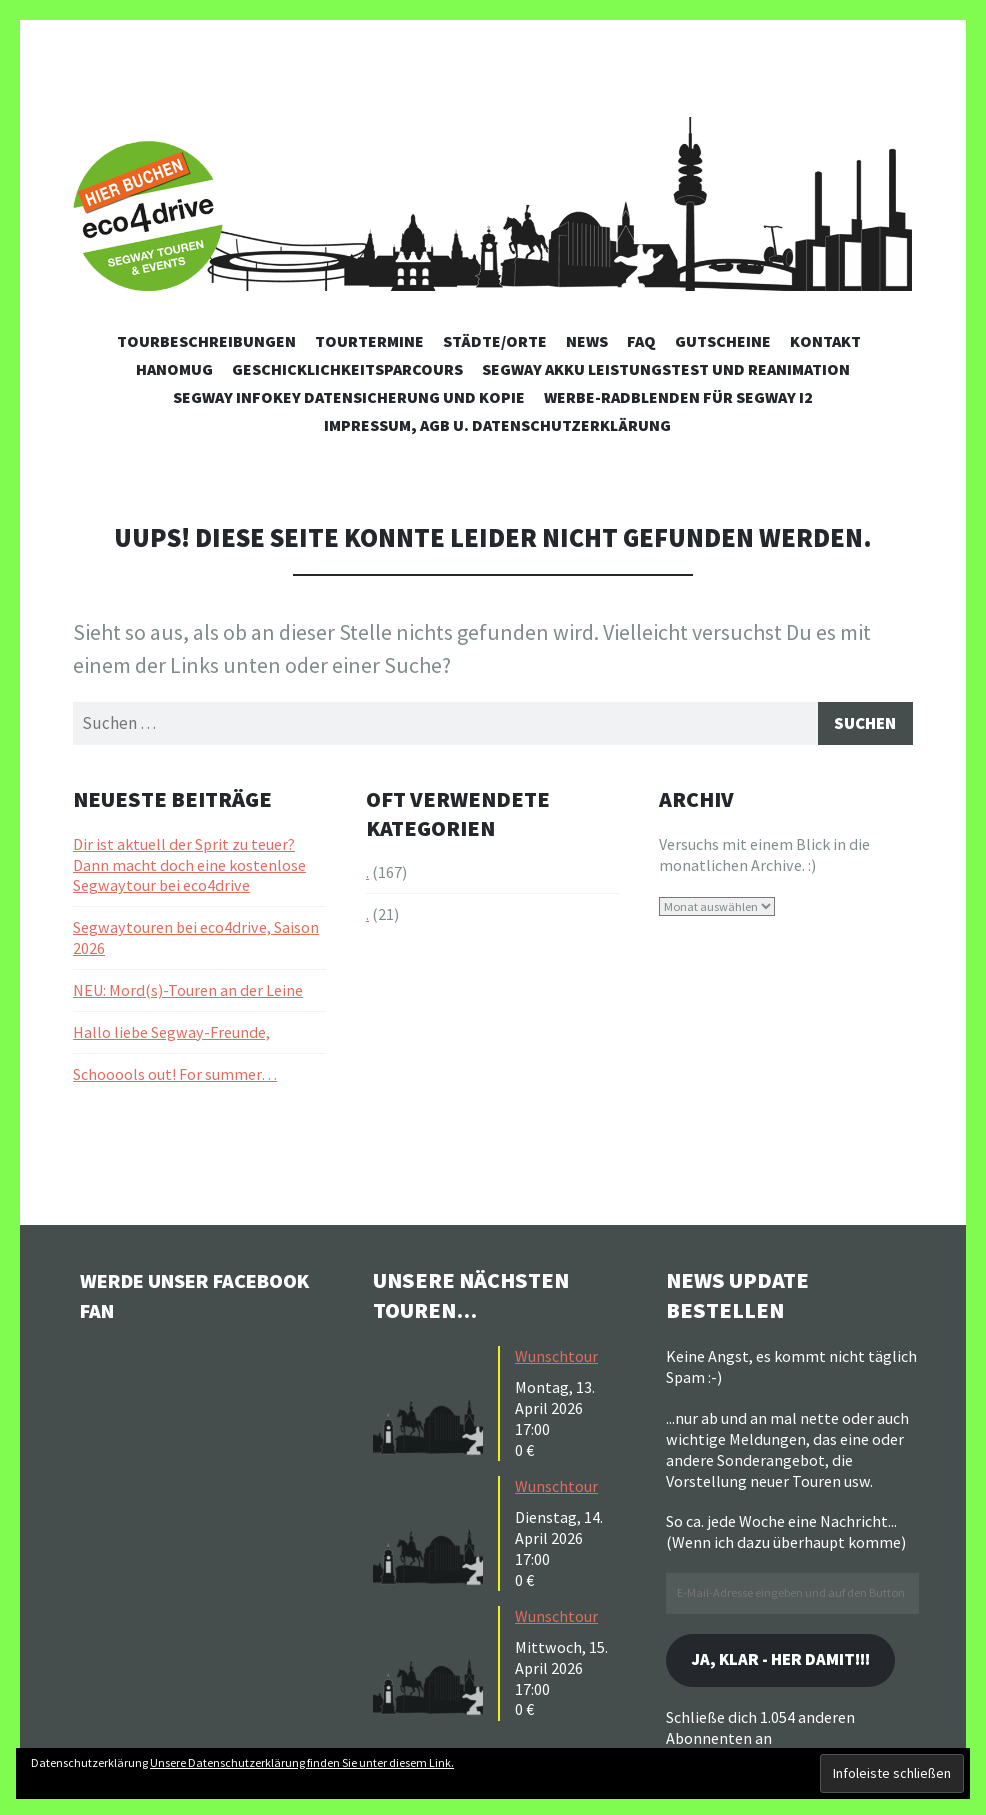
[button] (433, 1404)
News (587, 341)
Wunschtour (556, 1359)
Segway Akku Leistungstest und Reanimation (666, 369)
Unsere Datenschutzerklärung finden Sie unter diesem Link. (302, 1762)
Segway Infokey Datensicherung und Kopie (349, 397)
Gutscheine (723, 341)
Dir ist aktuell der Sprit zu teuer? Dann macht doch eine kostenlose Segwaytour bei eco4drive (189, 868)
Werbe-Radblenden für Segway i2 (678, 397)
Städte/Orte (495, 341)
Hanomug (174, 369)
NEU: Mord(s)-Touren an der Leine (188, 993)
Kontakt (825, 341)
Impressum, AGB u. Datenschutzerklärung (497, 425)
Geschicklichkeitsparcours (347, 369)
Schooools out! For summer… (175, 1077)
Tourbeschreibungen (206, 341)
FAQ (641, 341)
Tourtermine (369, 341)
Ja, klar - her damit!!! (790, 1664)
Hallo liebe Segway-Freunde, (171, 1035)
